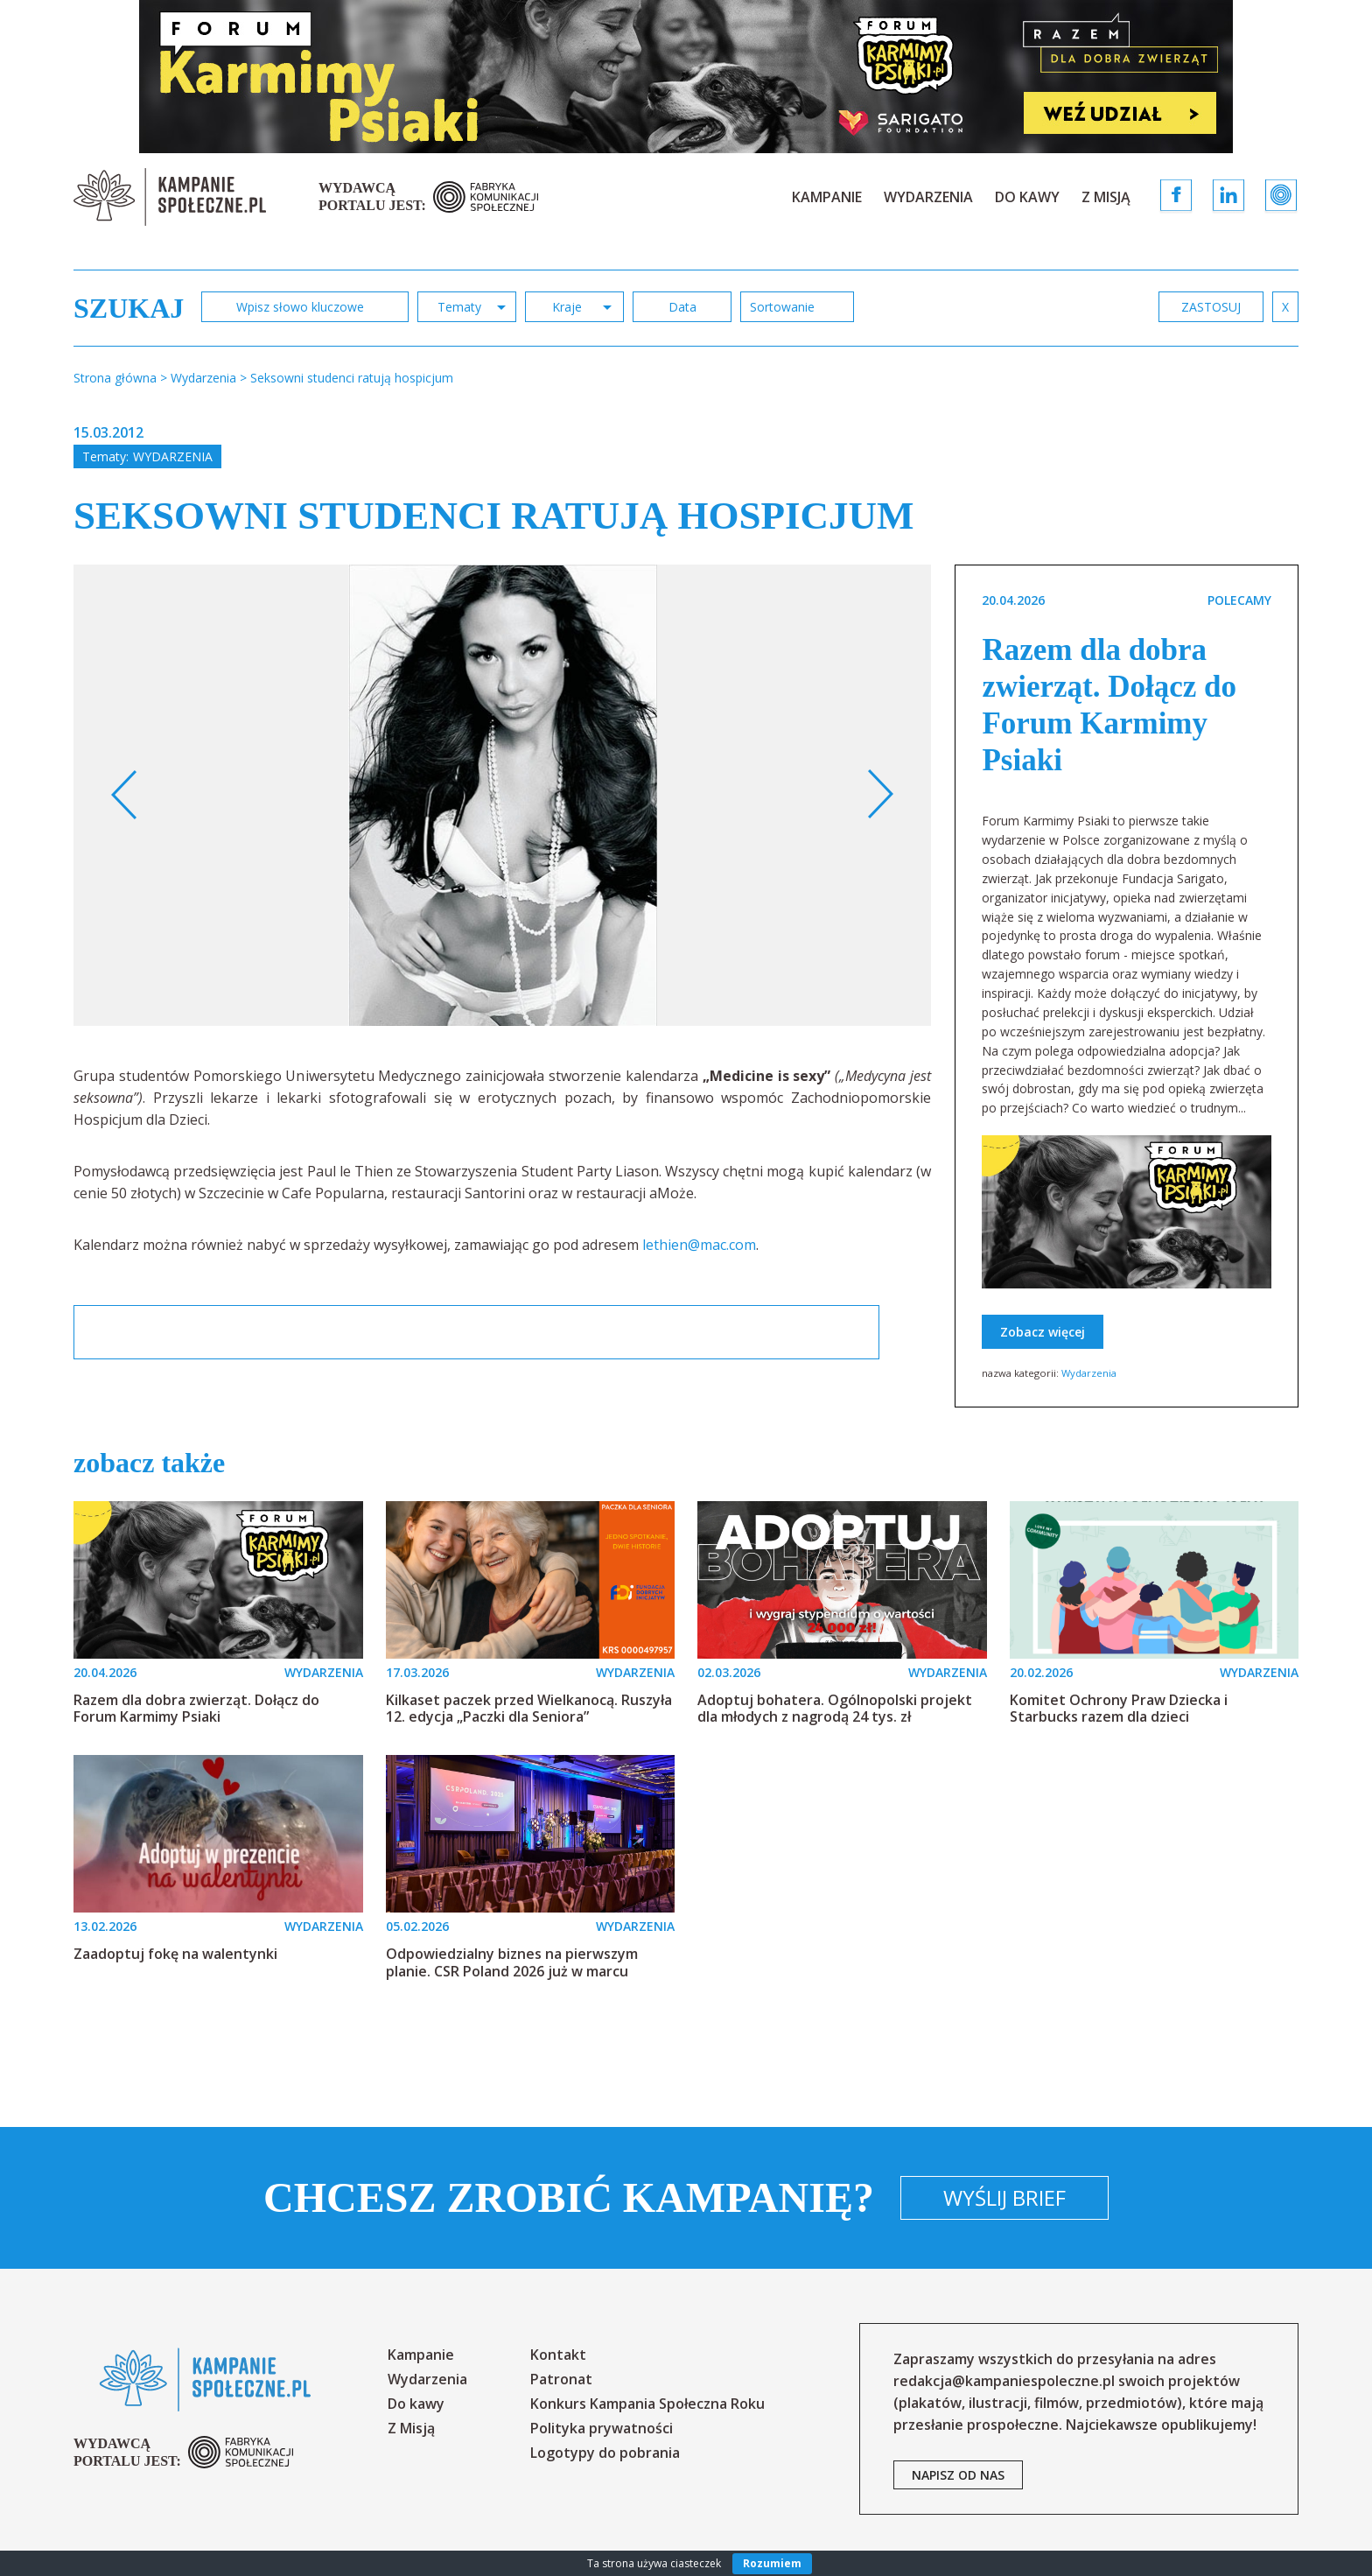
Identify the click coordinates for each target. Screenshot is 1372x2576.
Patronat (561, 2379)
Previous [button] (124, 795)
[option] (503, 795)
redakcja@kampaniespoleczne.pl (1004, 2380)
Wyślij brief (1004, 2197)
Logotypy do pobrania (605, 2452)
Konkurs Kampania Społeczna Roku (647, 2403)
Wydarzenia (928, 197)
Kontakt (558, 2354)
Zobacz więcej (1042, 1331)
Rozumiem (772, 2563)
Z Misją (1106, 197)
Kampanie (827, 197)
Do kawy (1027, 197)
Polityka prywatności (601, 2428)
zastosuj (1211, 306)
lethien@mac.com (699, 1244)
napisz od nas (958, 2475)
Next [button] (880, 795)
